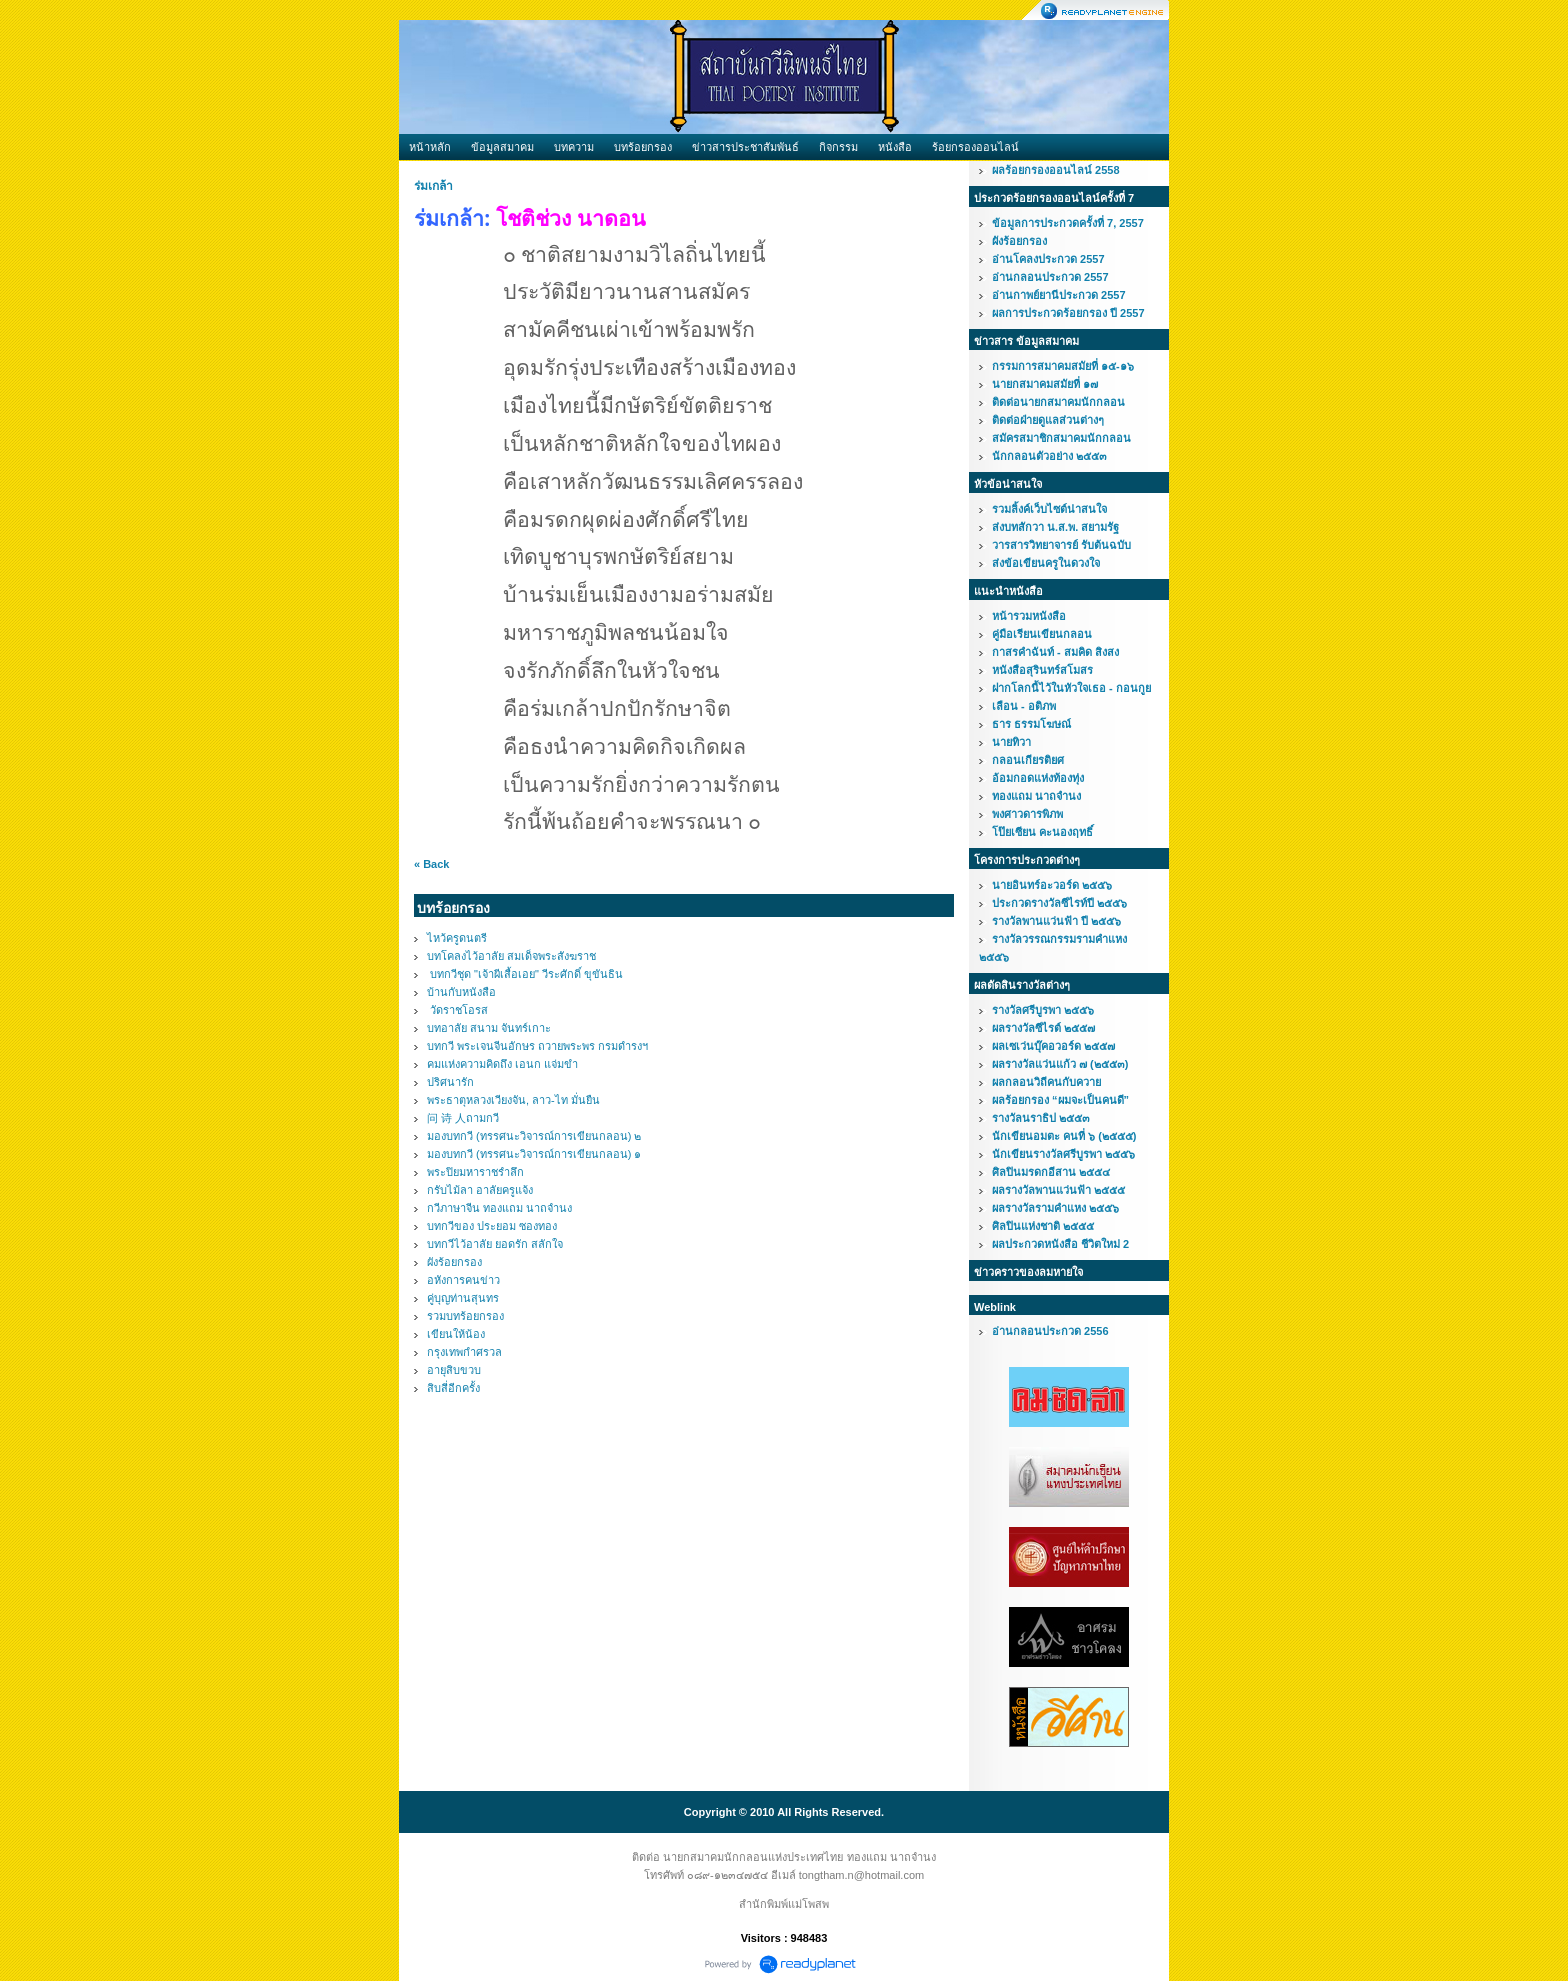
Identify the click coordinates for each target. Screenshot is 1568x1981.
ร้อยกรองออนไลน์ (975, 147)
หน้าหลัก (430, 147)
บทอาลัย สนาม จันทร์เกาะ (489, 1028)
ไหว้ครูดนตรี (457, 938)
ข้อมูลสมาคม (502, 147)
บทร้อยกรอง (643, 147)
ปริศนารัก (450, 1082)
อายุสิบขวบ (454, 1370)
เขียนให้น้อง (456, 1334)
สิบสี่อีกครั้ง (453, 1388)
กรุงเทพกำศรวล (464, 1352)
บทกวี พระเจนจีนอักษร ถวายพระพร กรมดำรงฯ (537, 1046)
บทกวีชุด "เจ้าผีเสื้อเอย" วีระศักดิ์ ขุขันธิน (525, 974)
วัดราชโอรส (457, 1010)
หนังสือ (895, 147)
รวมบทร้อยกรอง (465, 1316)
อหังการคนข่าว (463, 1280)
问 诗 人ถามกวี (463, 1118)
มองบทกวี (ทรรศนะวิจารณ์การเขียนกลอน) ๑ (534, 1154)
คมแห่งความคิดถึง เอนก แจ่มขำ (502, 1064)
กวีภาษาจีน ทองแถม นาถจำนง (499, 1208)
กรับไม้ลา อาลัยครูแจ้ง (480, 1190)
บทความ (574, 147)
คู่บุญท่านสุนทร (463, 1298)
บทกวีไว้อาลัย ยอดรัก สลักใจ (495, 1244)
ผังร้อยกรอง (454, 1262)
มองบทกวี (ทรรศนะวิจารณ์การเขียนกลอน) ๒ (534, 1136)
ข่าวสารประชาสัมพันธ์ (745, 147)
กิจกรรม (838, 147)
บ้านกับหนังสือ (461, 992)
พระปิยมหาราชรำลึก (475, 1172)
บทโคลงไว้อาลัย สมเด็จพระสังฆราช (511, 956)
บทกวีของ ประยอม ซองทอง (492, 1226)
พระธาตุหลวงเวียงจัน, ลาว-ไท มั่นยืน (513, 1100)
